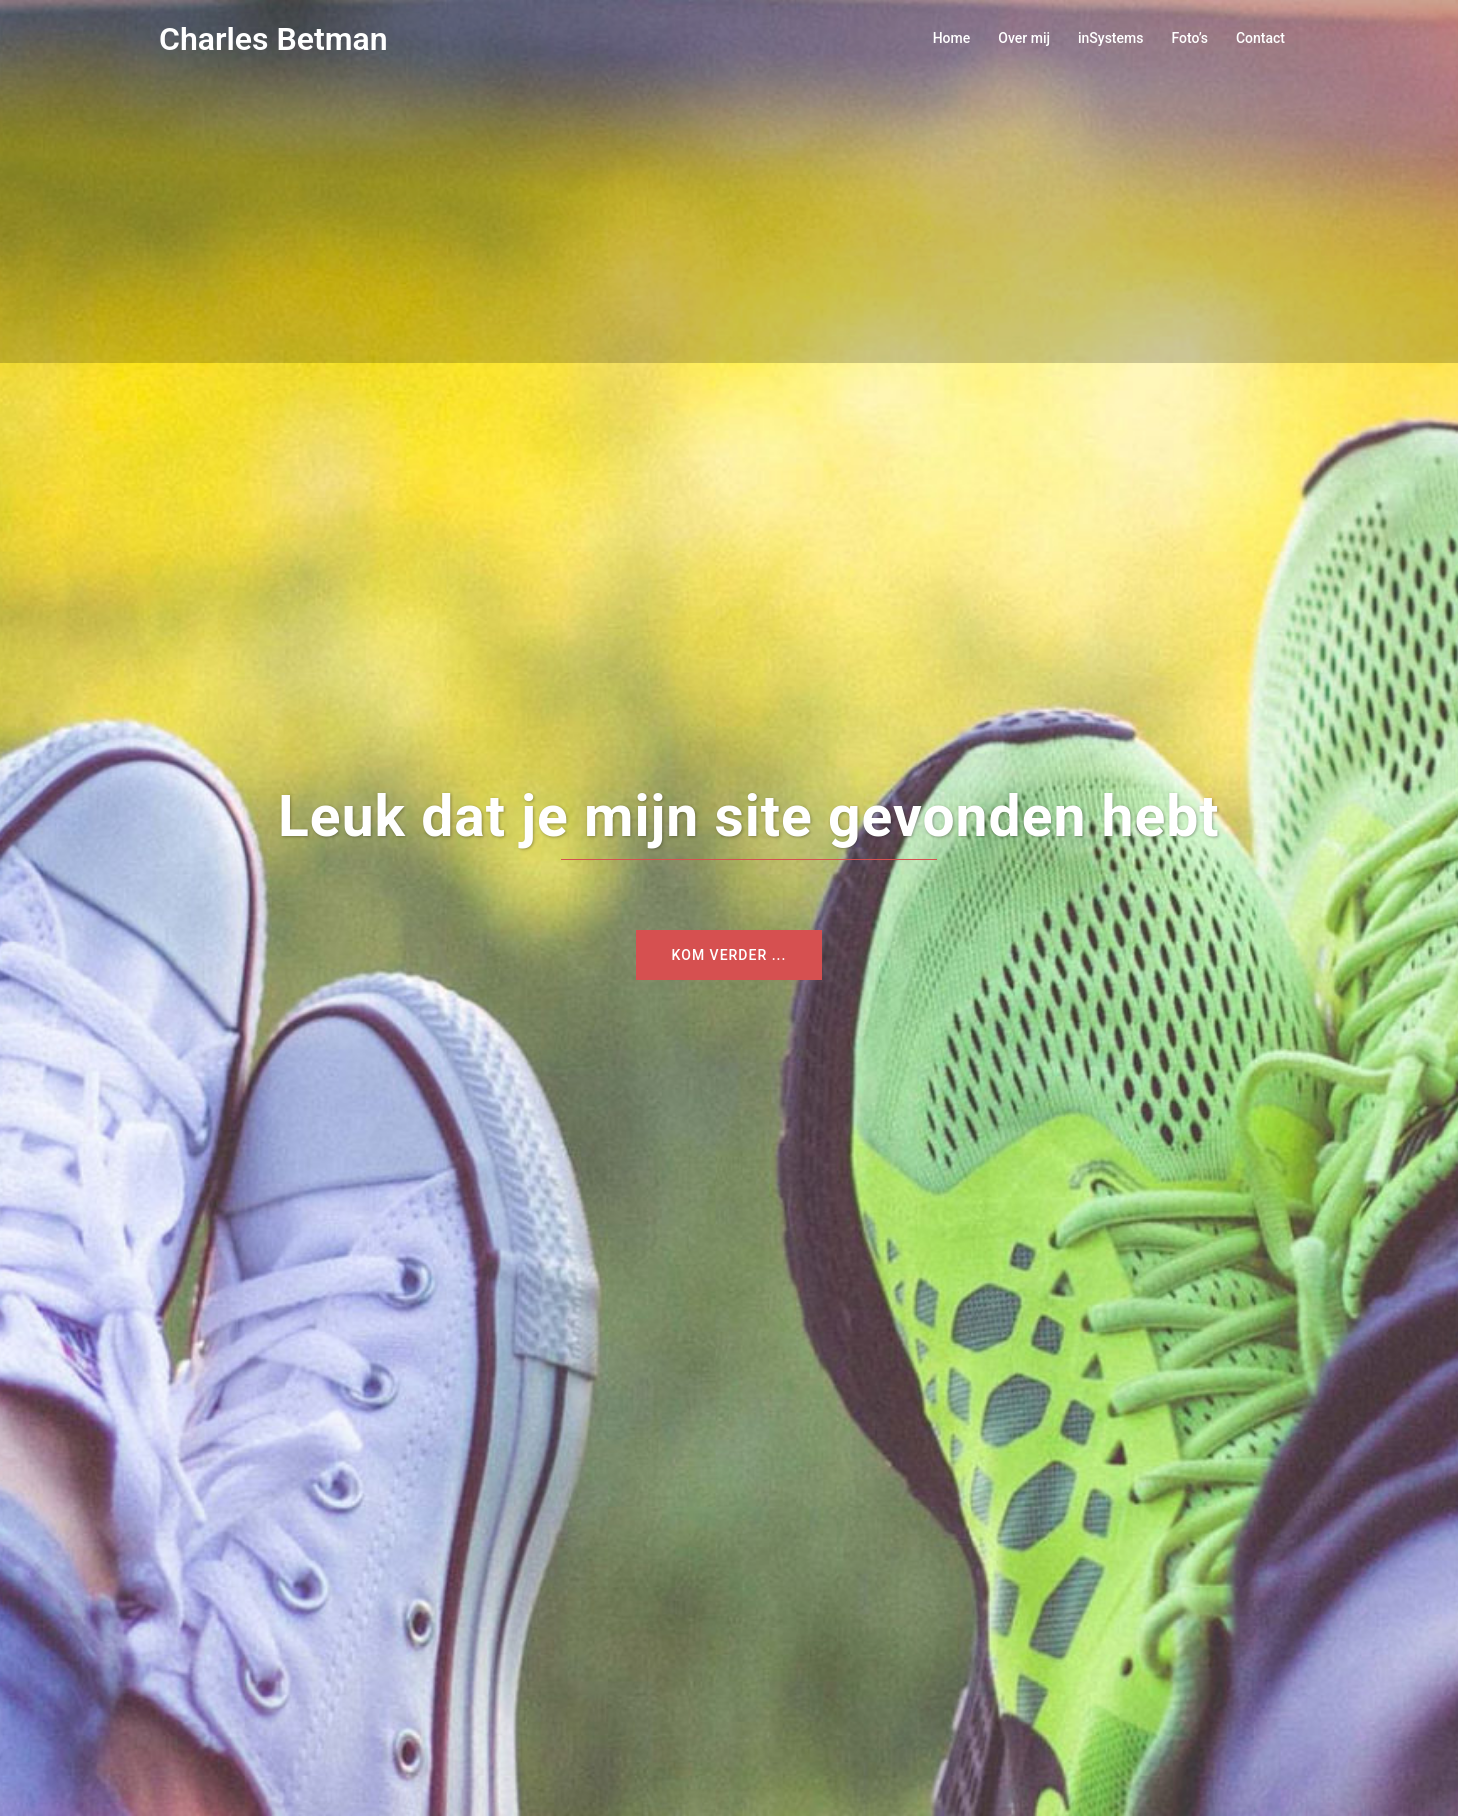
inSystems (1110, 38)
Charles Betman (273, 39)
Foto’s (1189, 38)
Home (952, 38)
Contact (1260, 38)
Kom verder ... (729, 955)
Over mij (1024, 38)
